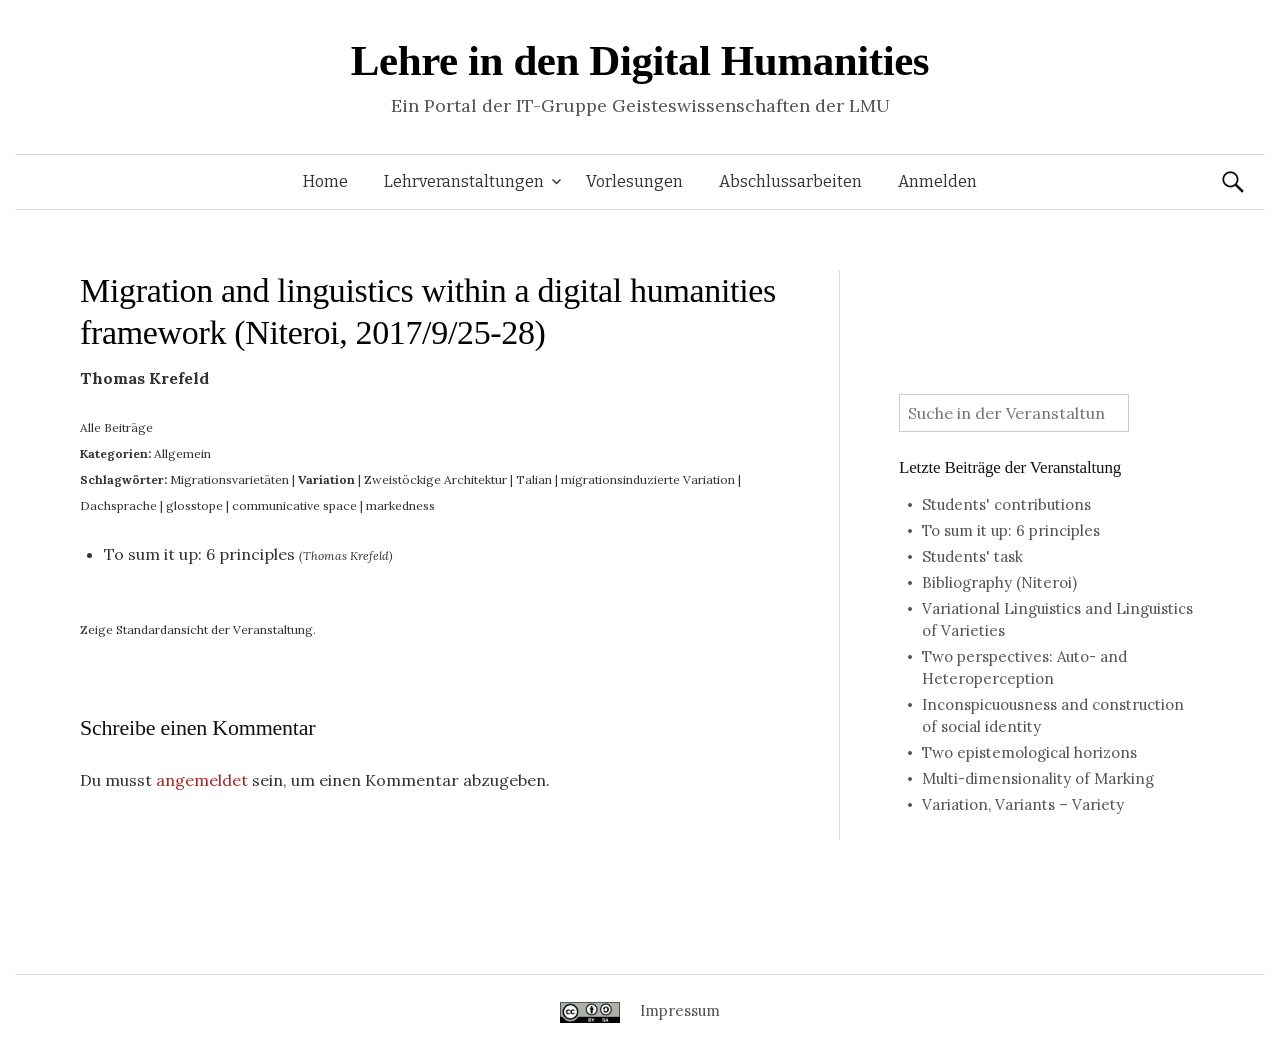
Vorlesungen (634, 181)
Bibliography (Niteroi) (999, 582)
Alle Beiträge (116, 427)
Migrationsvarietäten (229, 479)
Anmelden (937, 181)
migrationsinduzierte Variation (648, 479)
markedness (400, 505)
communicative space (294, 505)
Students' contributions (1006, 504)
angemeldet (202, 780)
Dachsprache (118, 505)
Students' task (972, 556)
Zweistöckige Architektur (435, 479)
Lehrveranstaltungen (464, 181)
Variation (326, 479)
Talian (534, 479)
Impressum (680, 1010)
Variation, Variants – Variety (1023, 804)
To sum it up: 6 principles (199, 554)
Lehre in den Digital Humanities (640, 60)
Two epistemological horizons (1029, 752)
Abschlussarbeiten (790, 181)
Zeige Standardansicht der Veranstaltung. (198, 629)
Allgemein (182, 453)
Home (325, 181)
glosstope (194, 505)
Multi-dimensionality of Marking (1038, 778)
